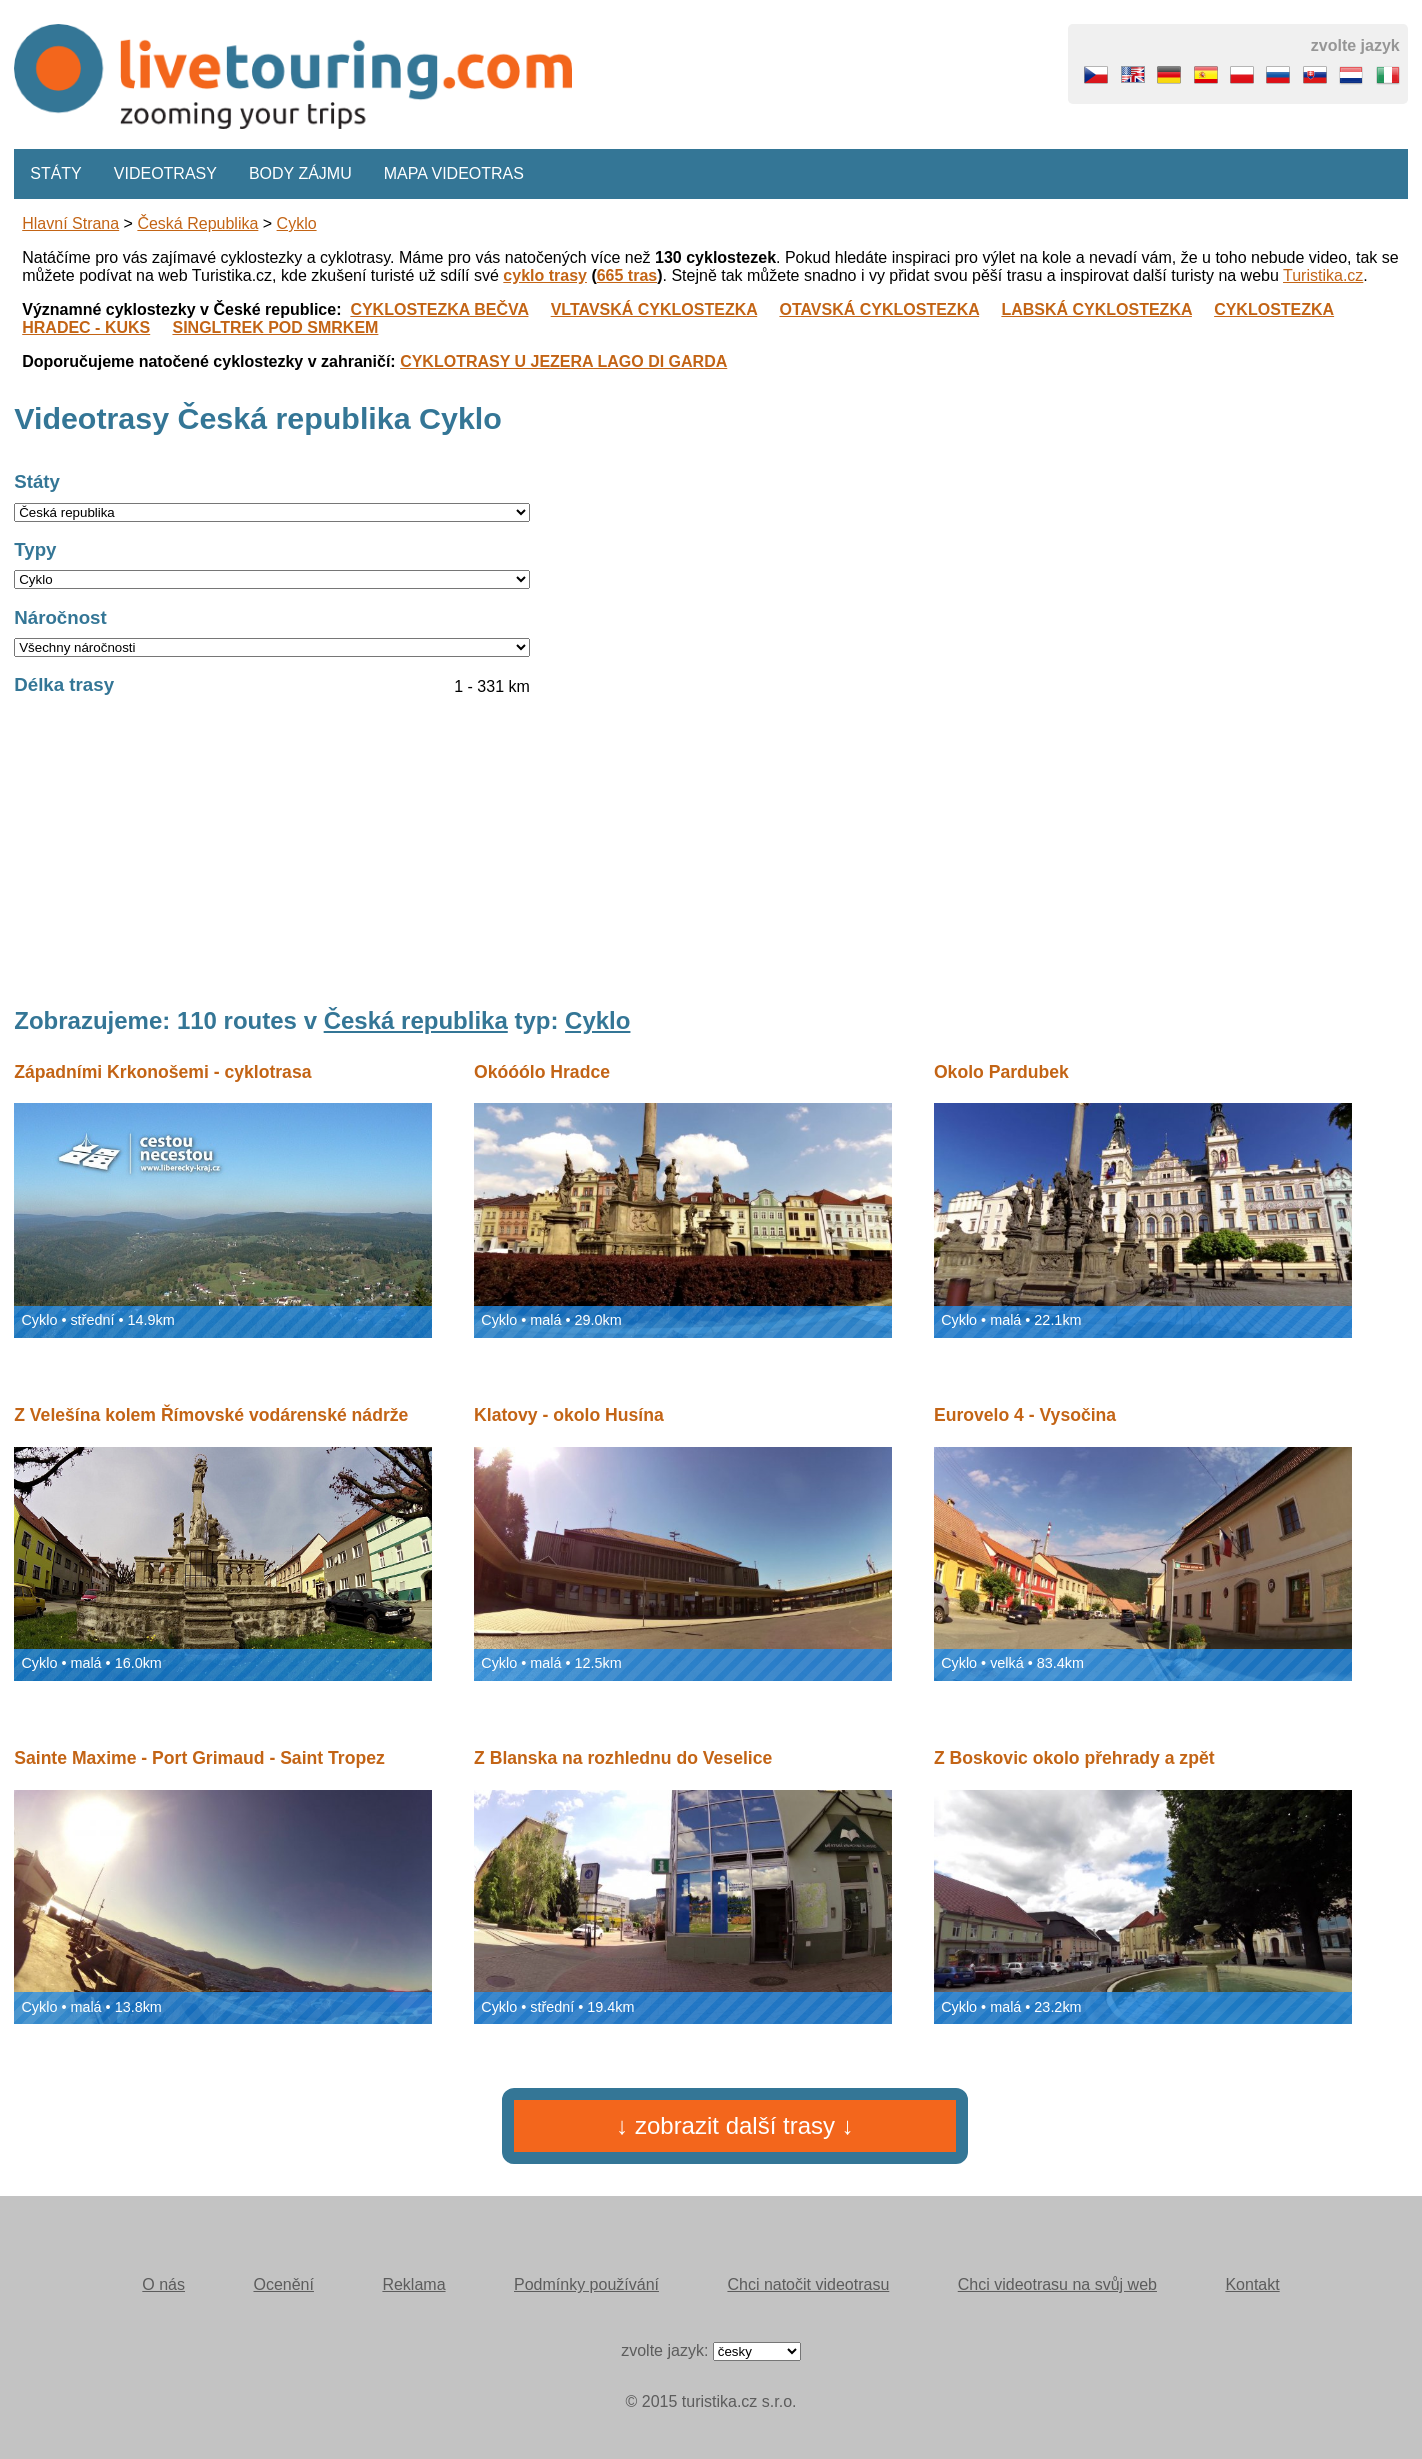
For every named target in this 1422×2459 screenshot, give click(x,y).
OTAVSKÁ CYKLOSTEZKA (879, 309)
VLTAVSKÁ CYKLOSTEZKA (654, 309)
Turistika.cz (1323, 275)
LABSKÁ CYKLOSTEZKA (1096, 309)
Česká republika (197, 223)
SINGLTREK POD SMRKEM (275, 327)
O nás (163, 2284)
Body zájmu (300, 173)
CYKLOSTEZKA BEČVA (439, 309)
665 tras (627, 275)
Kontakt (1252, 2284)
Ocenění (283, 2284)
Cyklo (297, 223)
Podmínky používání (586, 2284)
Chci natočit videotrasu (808, 2284)
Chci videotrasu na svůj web (1057, 2284)
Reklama (413, 2284)
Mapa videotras (454, 173)
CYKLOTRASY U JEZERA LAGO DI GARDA (563, 361)
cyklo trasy (545, 275)
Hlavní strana (70, 223)
